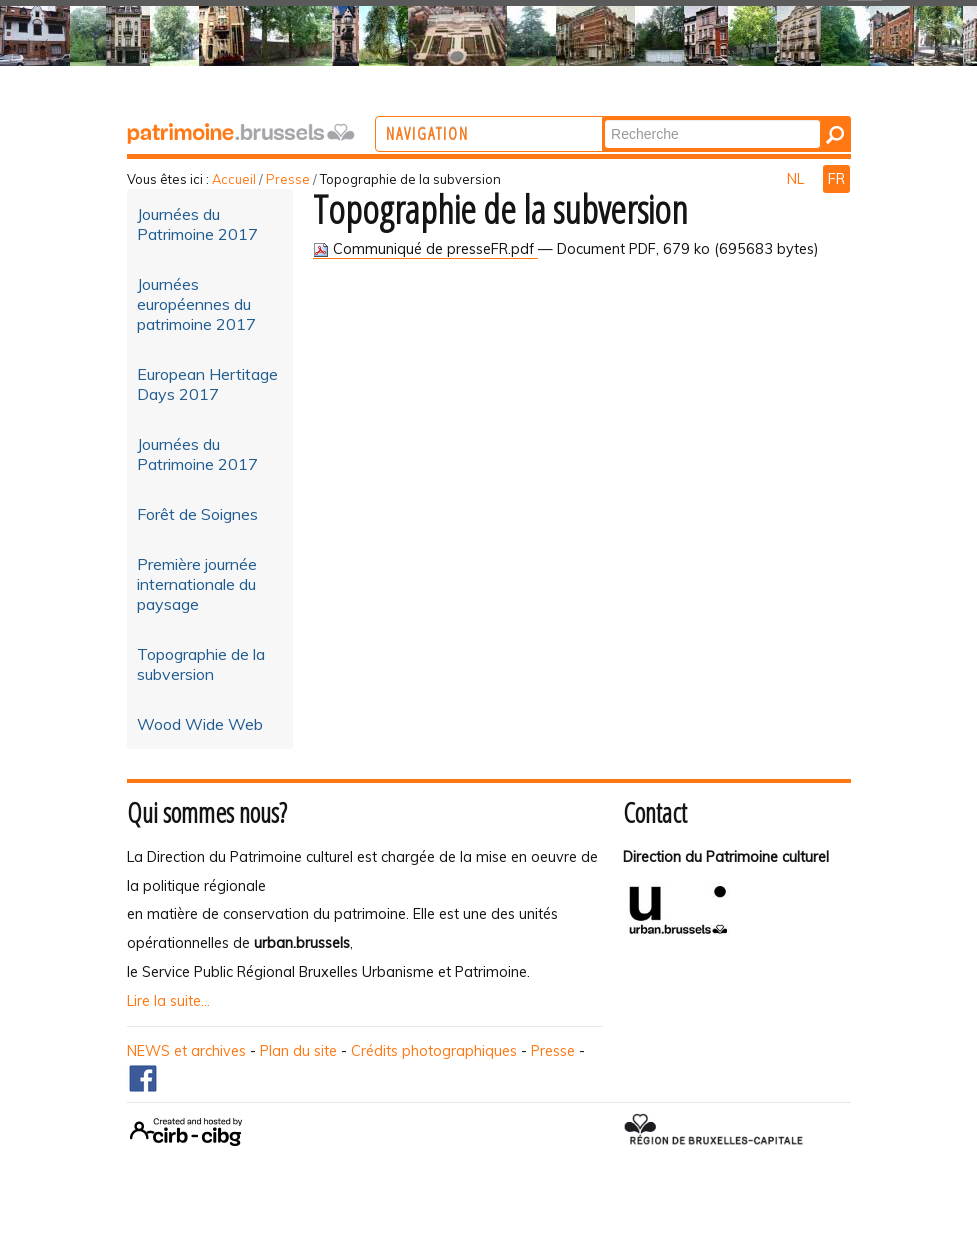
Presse (288, 179)
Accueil (234, 179)
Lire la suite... (168, 1001)
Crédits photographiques (434, 1051)
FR (836, 179)
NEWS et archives (186, 1051)
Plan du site (298, 1051)
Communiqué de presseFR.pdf (425, 249)
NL (797, 179)
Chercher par (685, 118)
